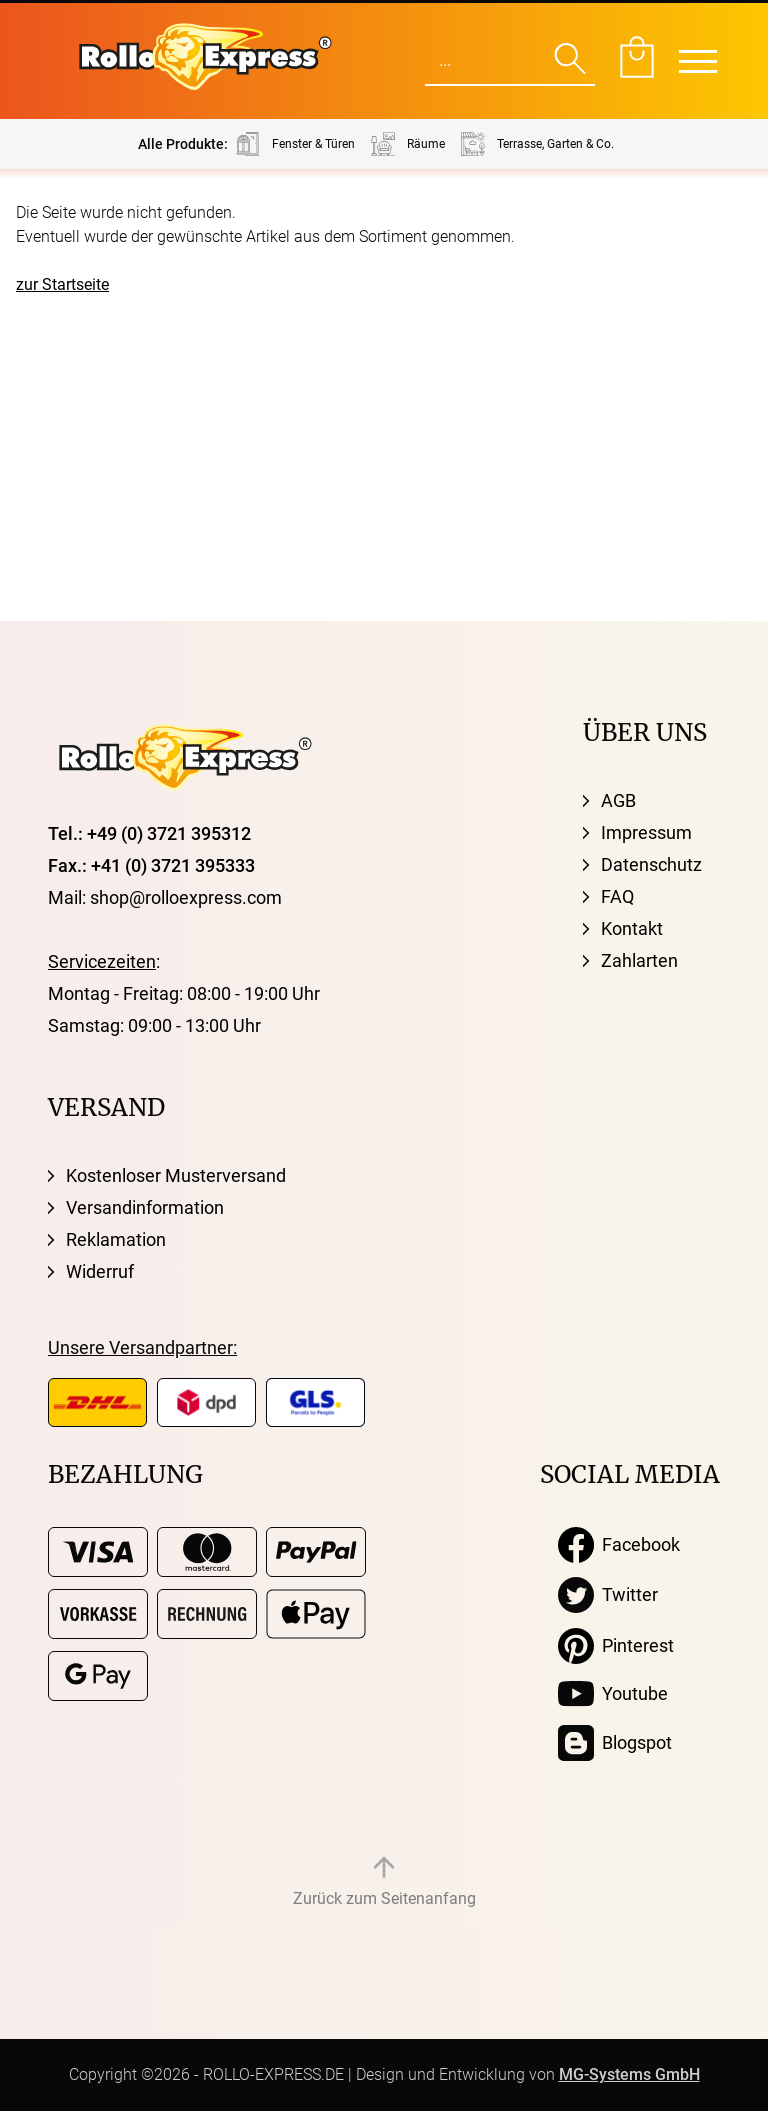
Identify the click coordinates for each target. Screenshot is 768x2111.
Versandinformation (145, 1207)
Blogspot (615, 1743)
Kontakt (632, 928)
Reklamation (116, 1239)
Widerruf (100, 1271)
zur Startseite (62, 284)
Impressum (646, 832)
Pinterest (616, 1646)
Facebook (619, 1545)
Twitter (608, 1595)
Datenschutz (651, 864)
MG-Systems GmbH (629, 2074)
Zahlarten (639, 960)
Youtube (613, 1694)
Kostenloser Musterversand (176, 1175)
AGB (618, 800)
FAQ (617, 896)
